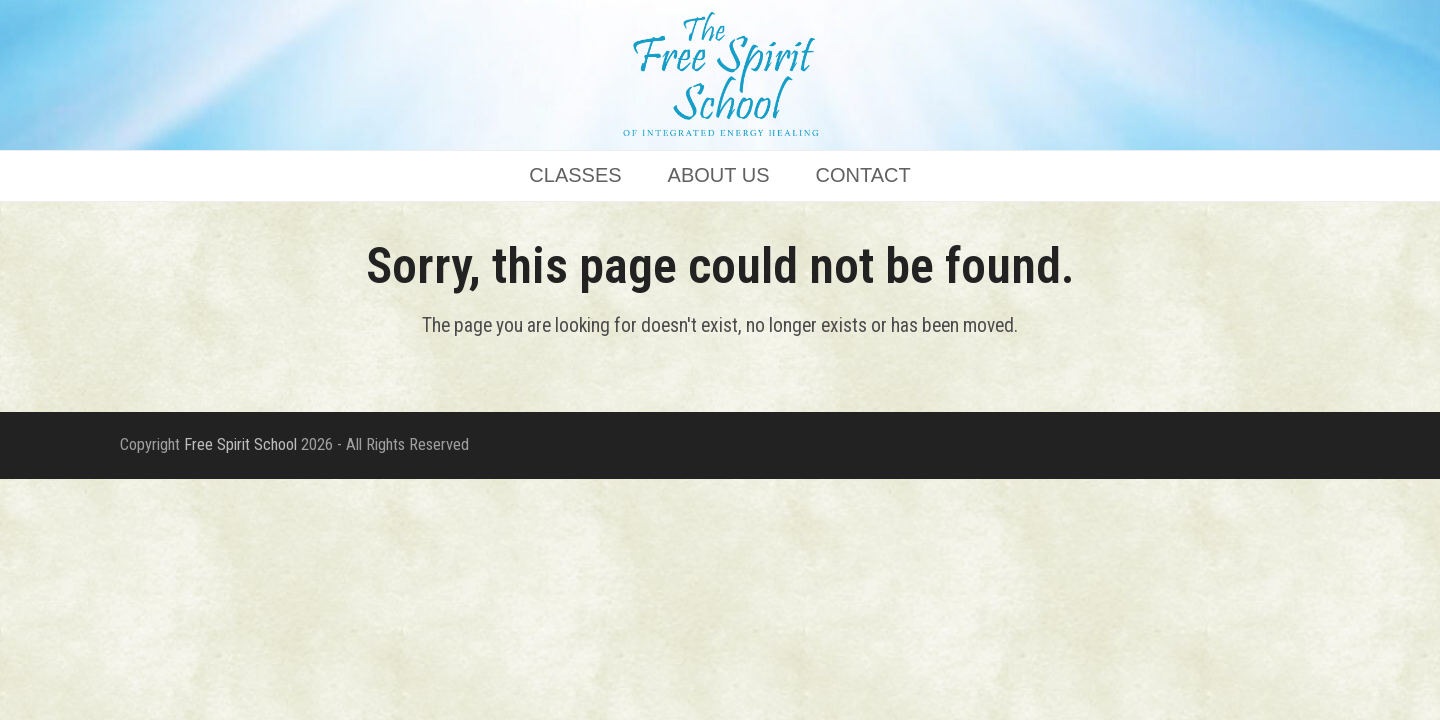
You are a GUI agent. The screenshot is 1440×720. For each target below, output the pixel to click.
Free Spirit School (240, 444)
